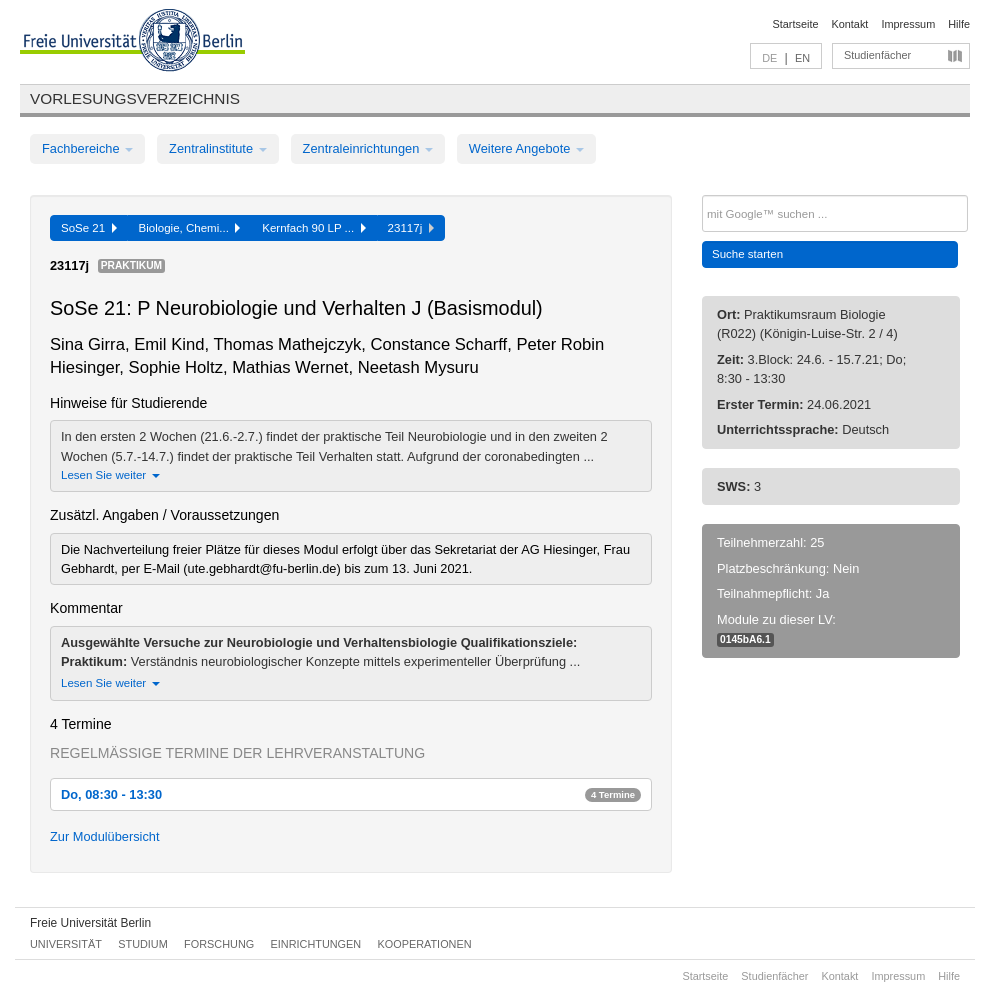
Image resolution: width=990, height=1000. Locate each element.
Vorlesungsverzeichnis (135, 98)
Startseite (796, 24)
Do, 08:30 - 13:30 (351, 794)
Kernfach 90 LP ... (313, 228)
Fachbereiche (87, 148)
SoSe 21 (89, 228)
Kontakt (850, 24)
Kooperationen (425, 944)
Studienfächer (877, 55)
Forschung (219, 944)
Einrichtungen (316, 944)
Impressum (908, 24)
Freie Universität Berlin (90, 923)
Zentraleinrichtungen (368, 148)
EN (802, 58)
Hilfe (959, 24)
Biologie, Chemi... (190, 228)
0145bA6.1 (745, 639)
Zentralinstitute (218, 148)
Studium (143, 944)
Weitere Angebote (526, 148)
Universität (66, 944)
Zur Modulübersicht (105, 836)
